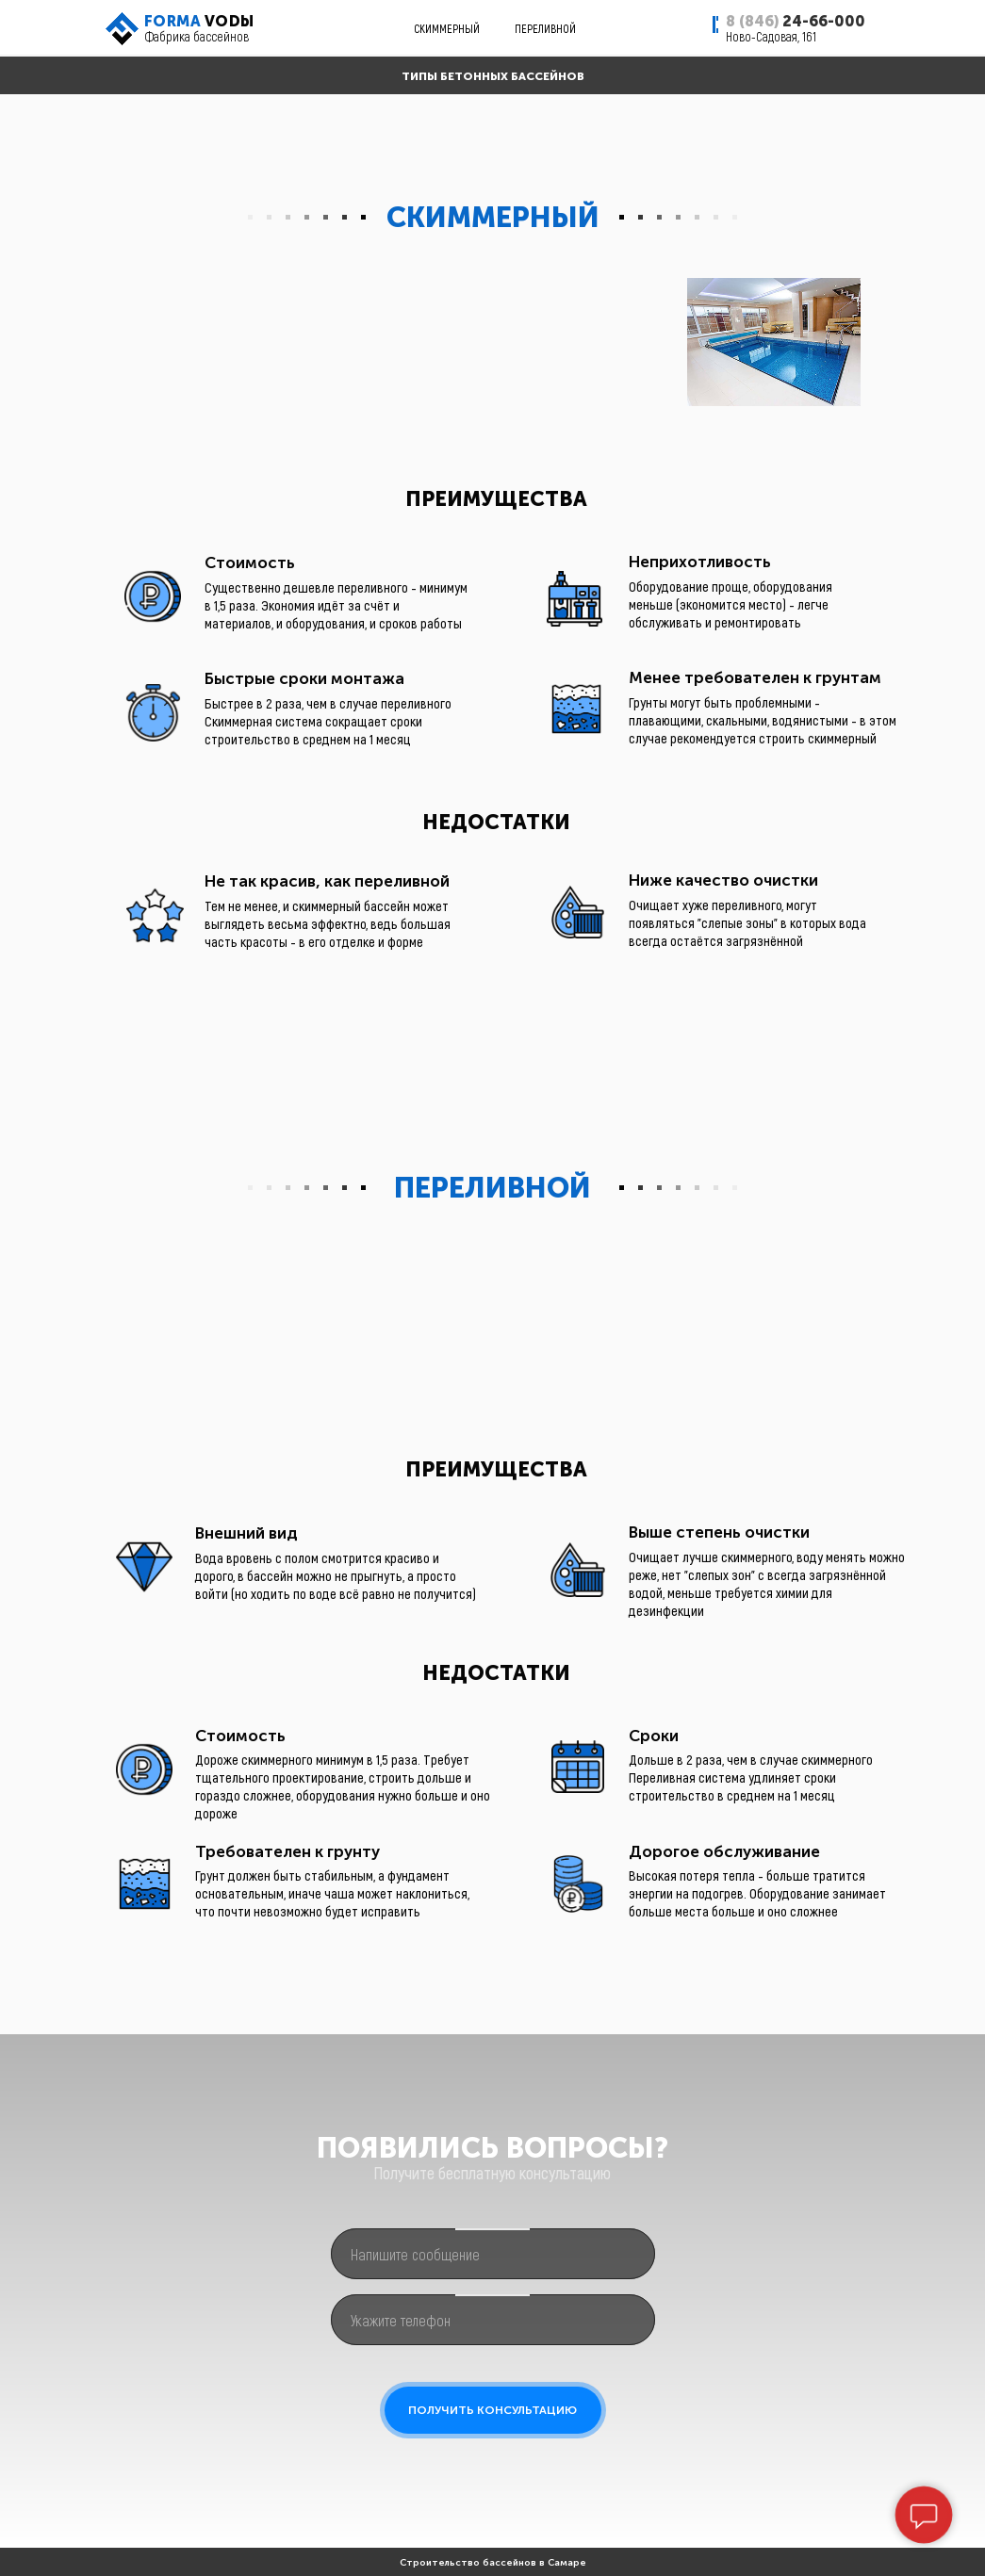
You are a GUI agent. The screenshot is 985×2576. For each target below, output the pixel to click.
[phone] (493, 2319)
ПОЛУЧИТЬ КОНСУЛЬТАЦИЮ (492, 2410)
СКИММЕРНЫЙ (447, 28)
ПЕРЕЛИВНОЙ (545, 28)
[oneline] (493, 2253)
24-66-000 (795, 21)
